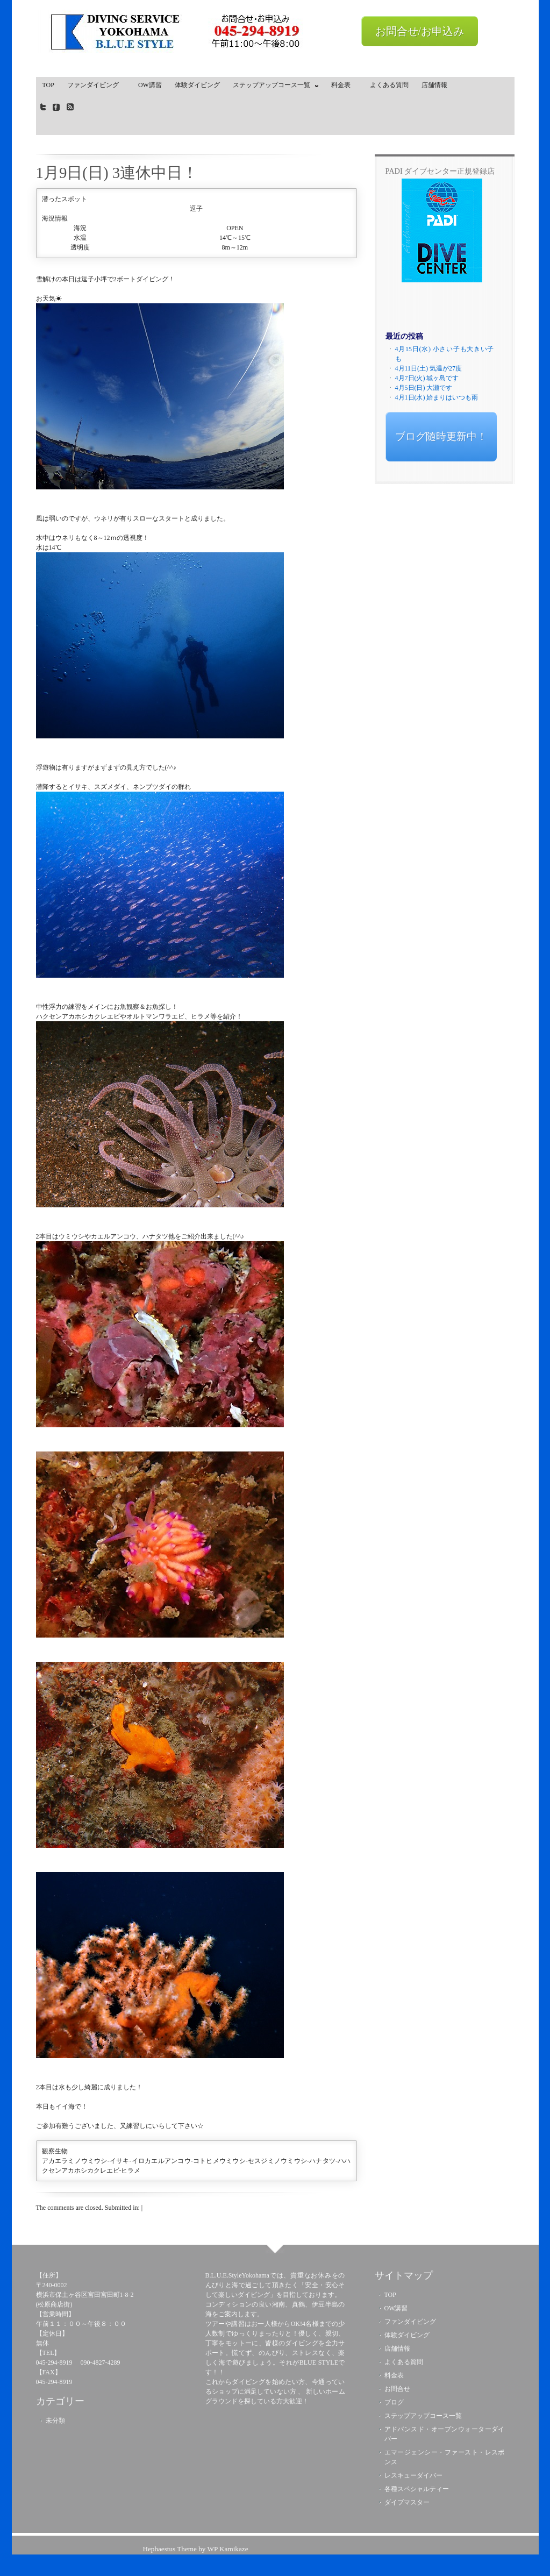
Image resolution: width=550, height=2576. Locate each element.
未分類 (55, 2420)
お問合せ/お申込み (420, 31)
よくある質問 (389, 85)
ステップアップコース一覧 (273, 87)
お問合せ (397, 2389)
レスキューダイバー (413, 2475)
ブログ (394, 2402)
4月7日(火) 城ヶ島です (427, 378)
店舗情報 (434, 85)
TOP (48, 85)
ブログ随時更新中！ (441, 436)
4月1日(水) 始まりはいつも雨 (436, 397)
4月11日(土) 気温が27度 (428, 368)
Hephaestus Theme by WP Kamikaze (195, 2549)
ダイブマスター (407, 2502)
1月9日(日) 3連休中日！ (117, 172)
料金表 (344, 85)
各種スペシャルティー (416, 2489)
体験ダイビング (197, 85)
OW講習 (150, 85)
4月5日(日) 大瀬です (424, 388)
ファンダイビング (96, 85)
